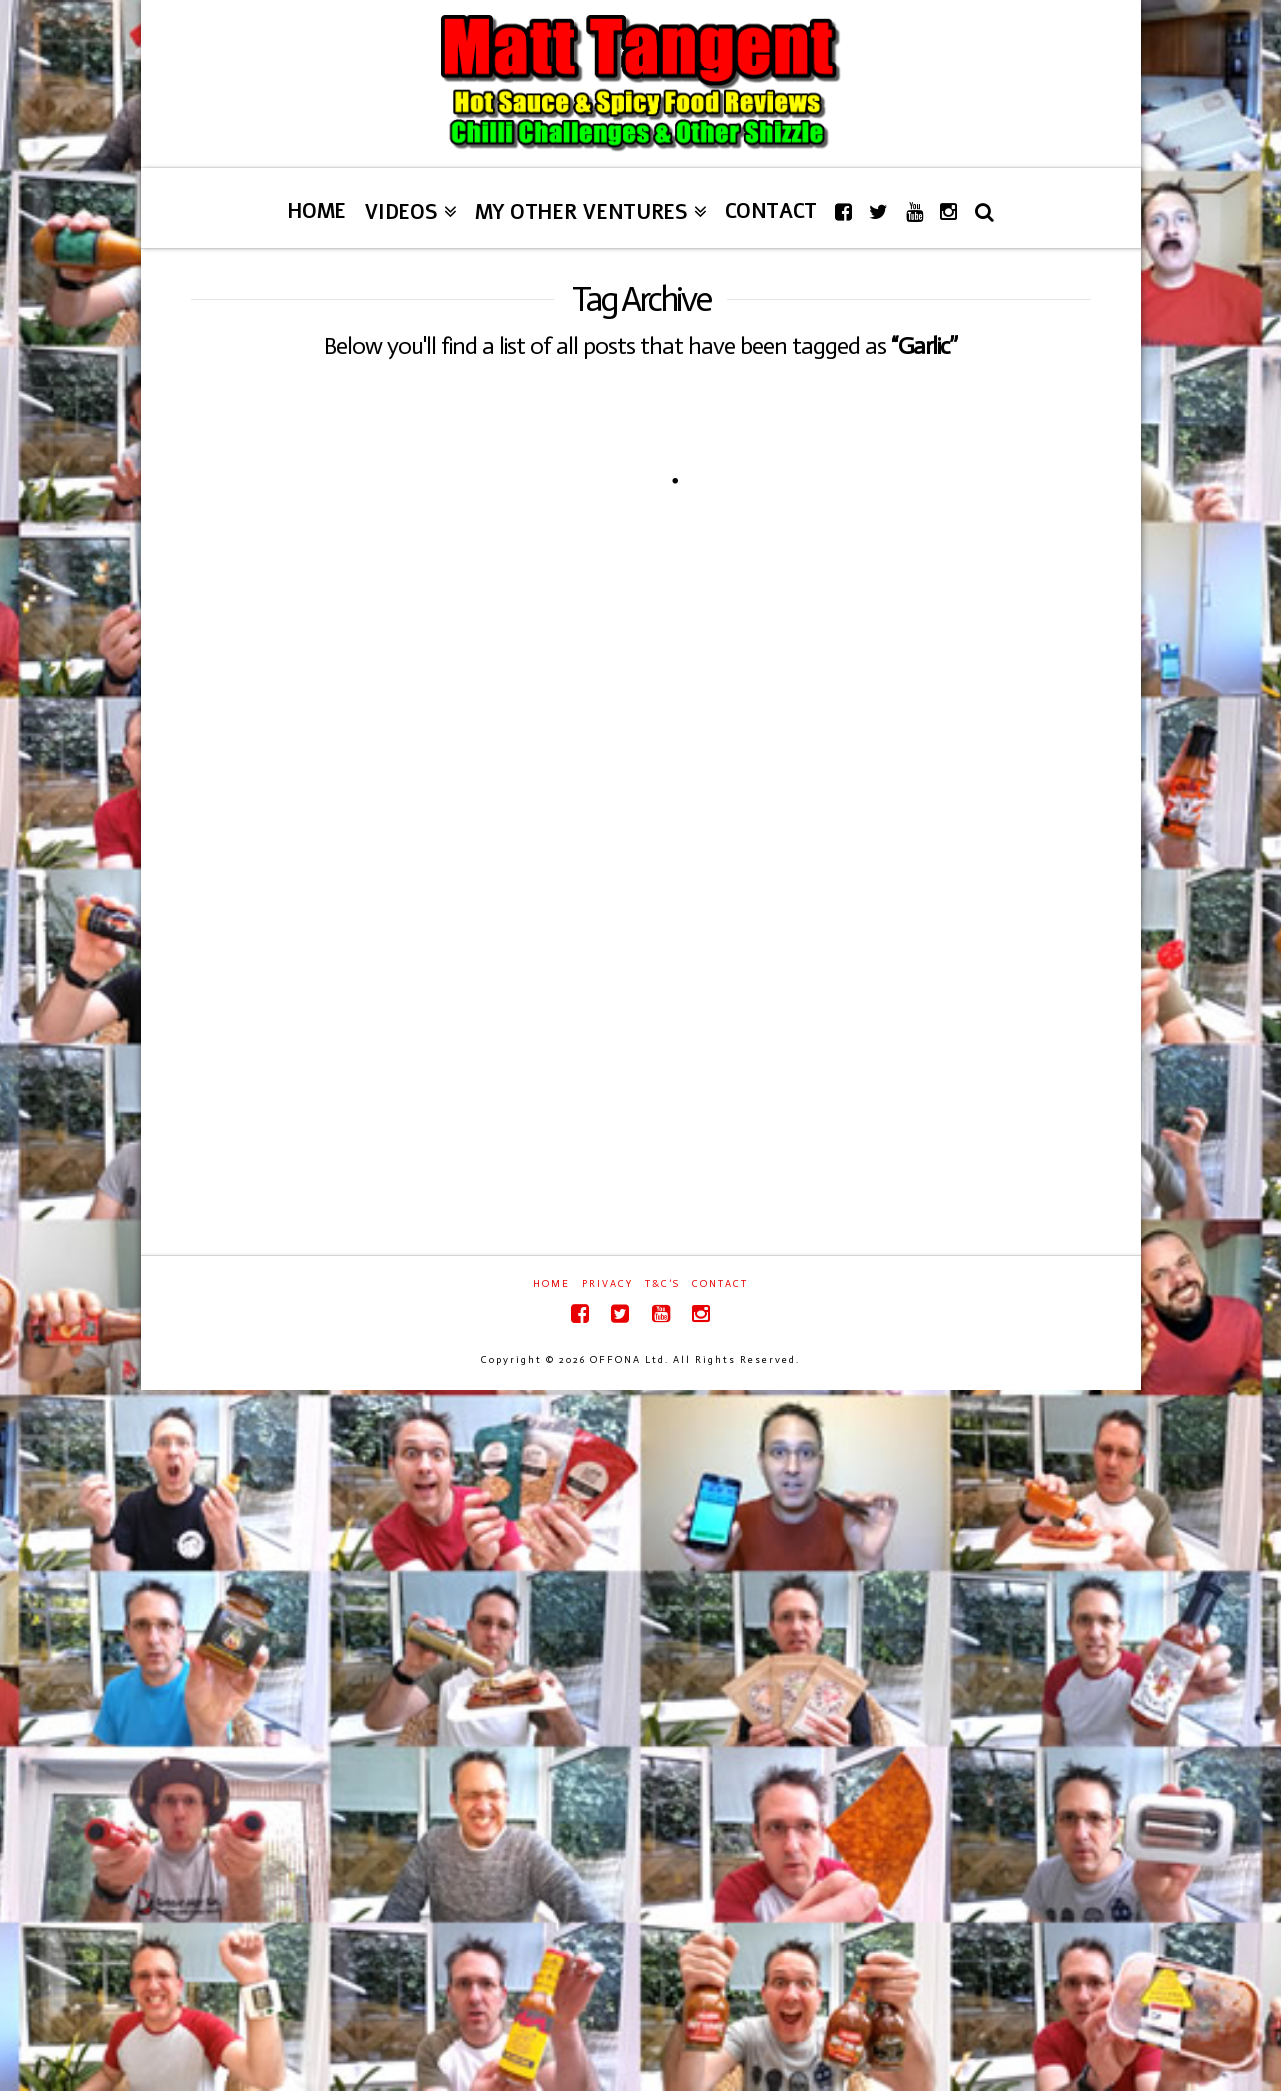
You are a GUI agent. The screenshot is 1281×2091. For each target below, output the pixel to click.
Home (551, 1284)
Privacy (607, 1284)
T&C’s (662, 1284)
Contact (720, 1284)
